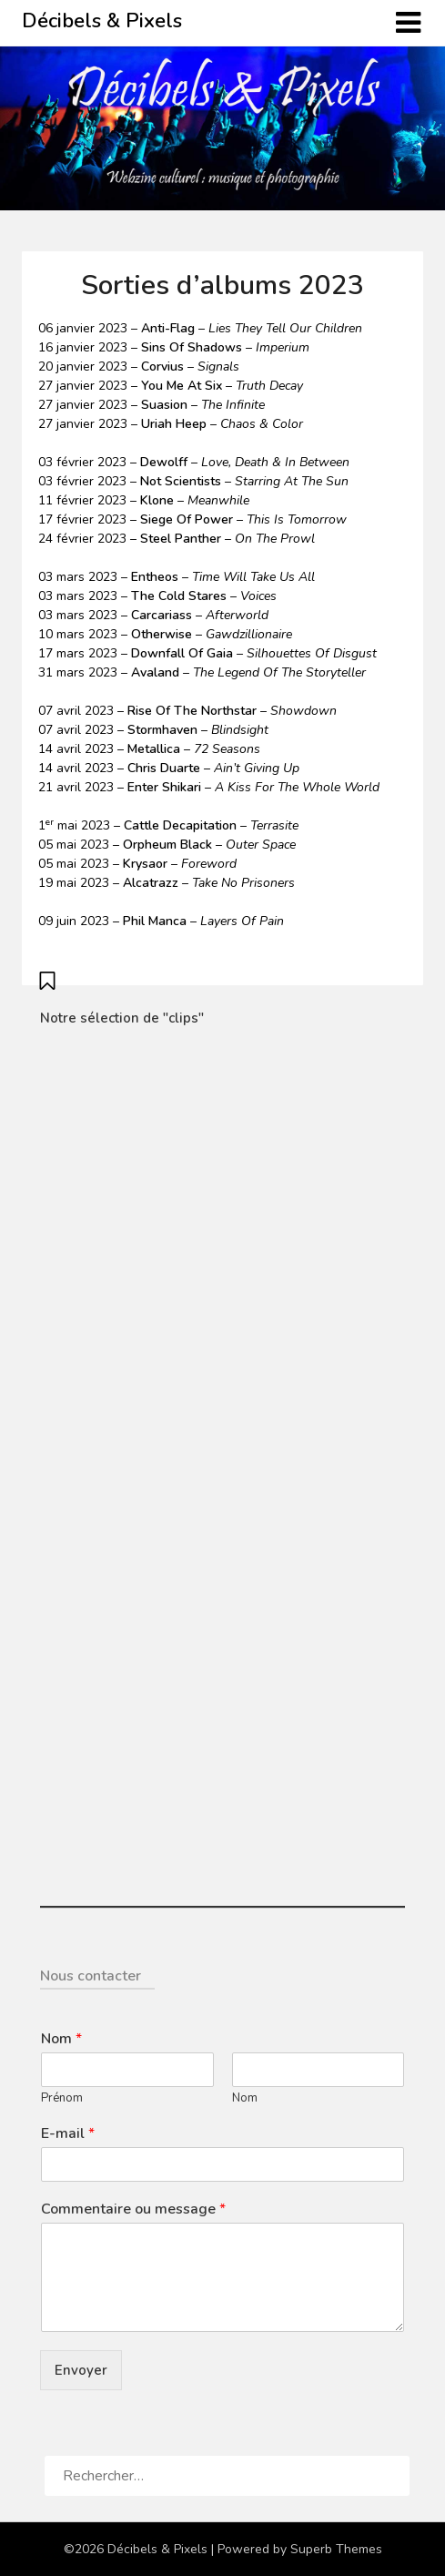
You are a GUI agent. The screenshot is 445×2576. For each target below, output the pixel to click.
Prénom (62, 2098)
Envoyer (81, 2370)
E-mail (68, 2133)
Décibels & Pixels (102, 21)
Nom (61, 2039)
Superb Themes (336, 2549)
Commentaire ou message (133, 2209)
